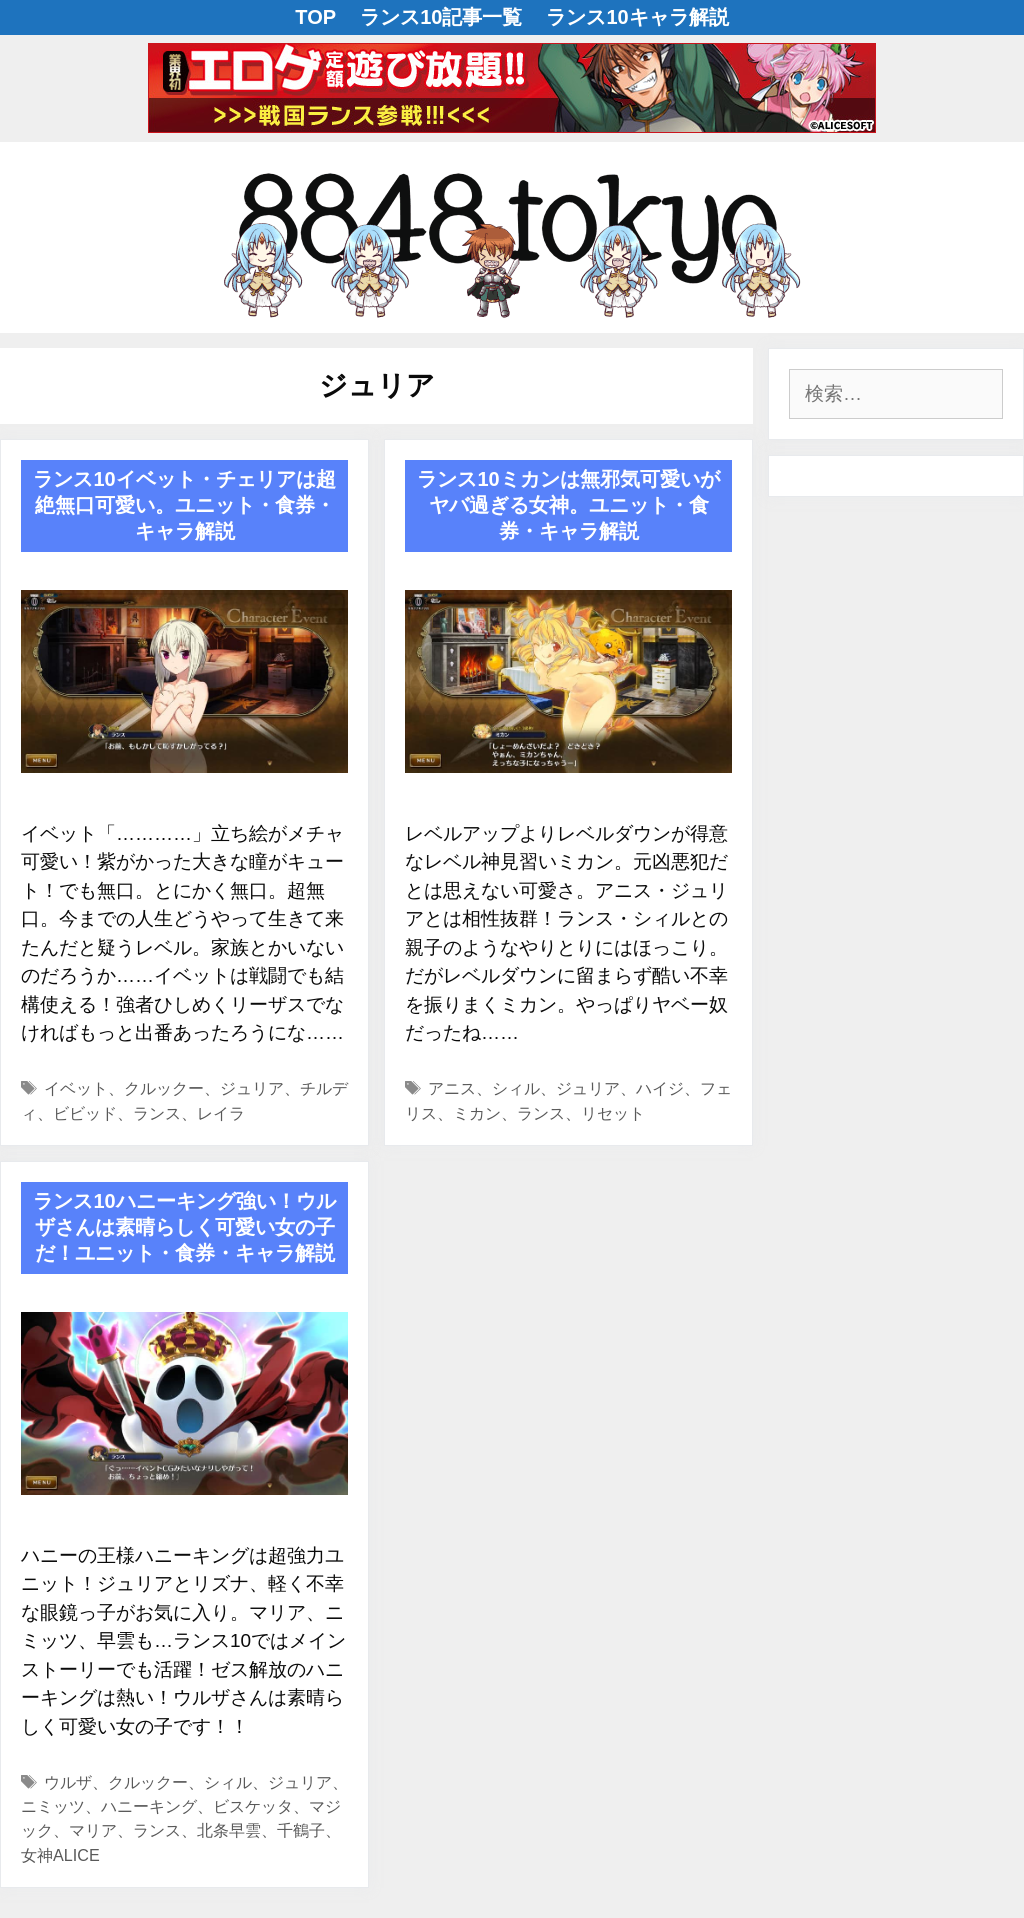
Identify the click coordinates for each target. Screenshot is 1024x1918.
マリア (93, 1830)
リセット (613, 1113)
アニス (452, 1088)
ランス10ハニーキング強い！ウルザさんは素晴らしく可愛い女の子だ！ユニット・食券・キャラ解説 (184, 1227)
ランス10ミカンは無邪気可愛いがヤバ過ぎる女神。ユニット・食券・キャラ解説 (568, 505)
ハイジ (660, 1088)
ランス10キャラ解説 (637, 17)
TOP (315, 17)
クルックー (164, 1088)
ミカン (477, 1113)
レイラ (221, 1113)
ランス (157, 1113)
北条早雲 (229, 1830)
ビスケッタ (253, 1806)
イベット (76, 1088)
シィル (516, 1088)
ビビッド (85, 1113)
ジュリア (252, 1088)
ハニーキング (149, 1806)
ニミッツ (53, 1806)
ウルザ (68, 1782)
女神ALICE (60, 1855)
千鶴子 (301, 1830)
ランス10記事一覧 (441, 17)
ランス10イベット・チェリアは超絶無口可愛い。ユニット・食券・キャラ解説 (184, 505)
